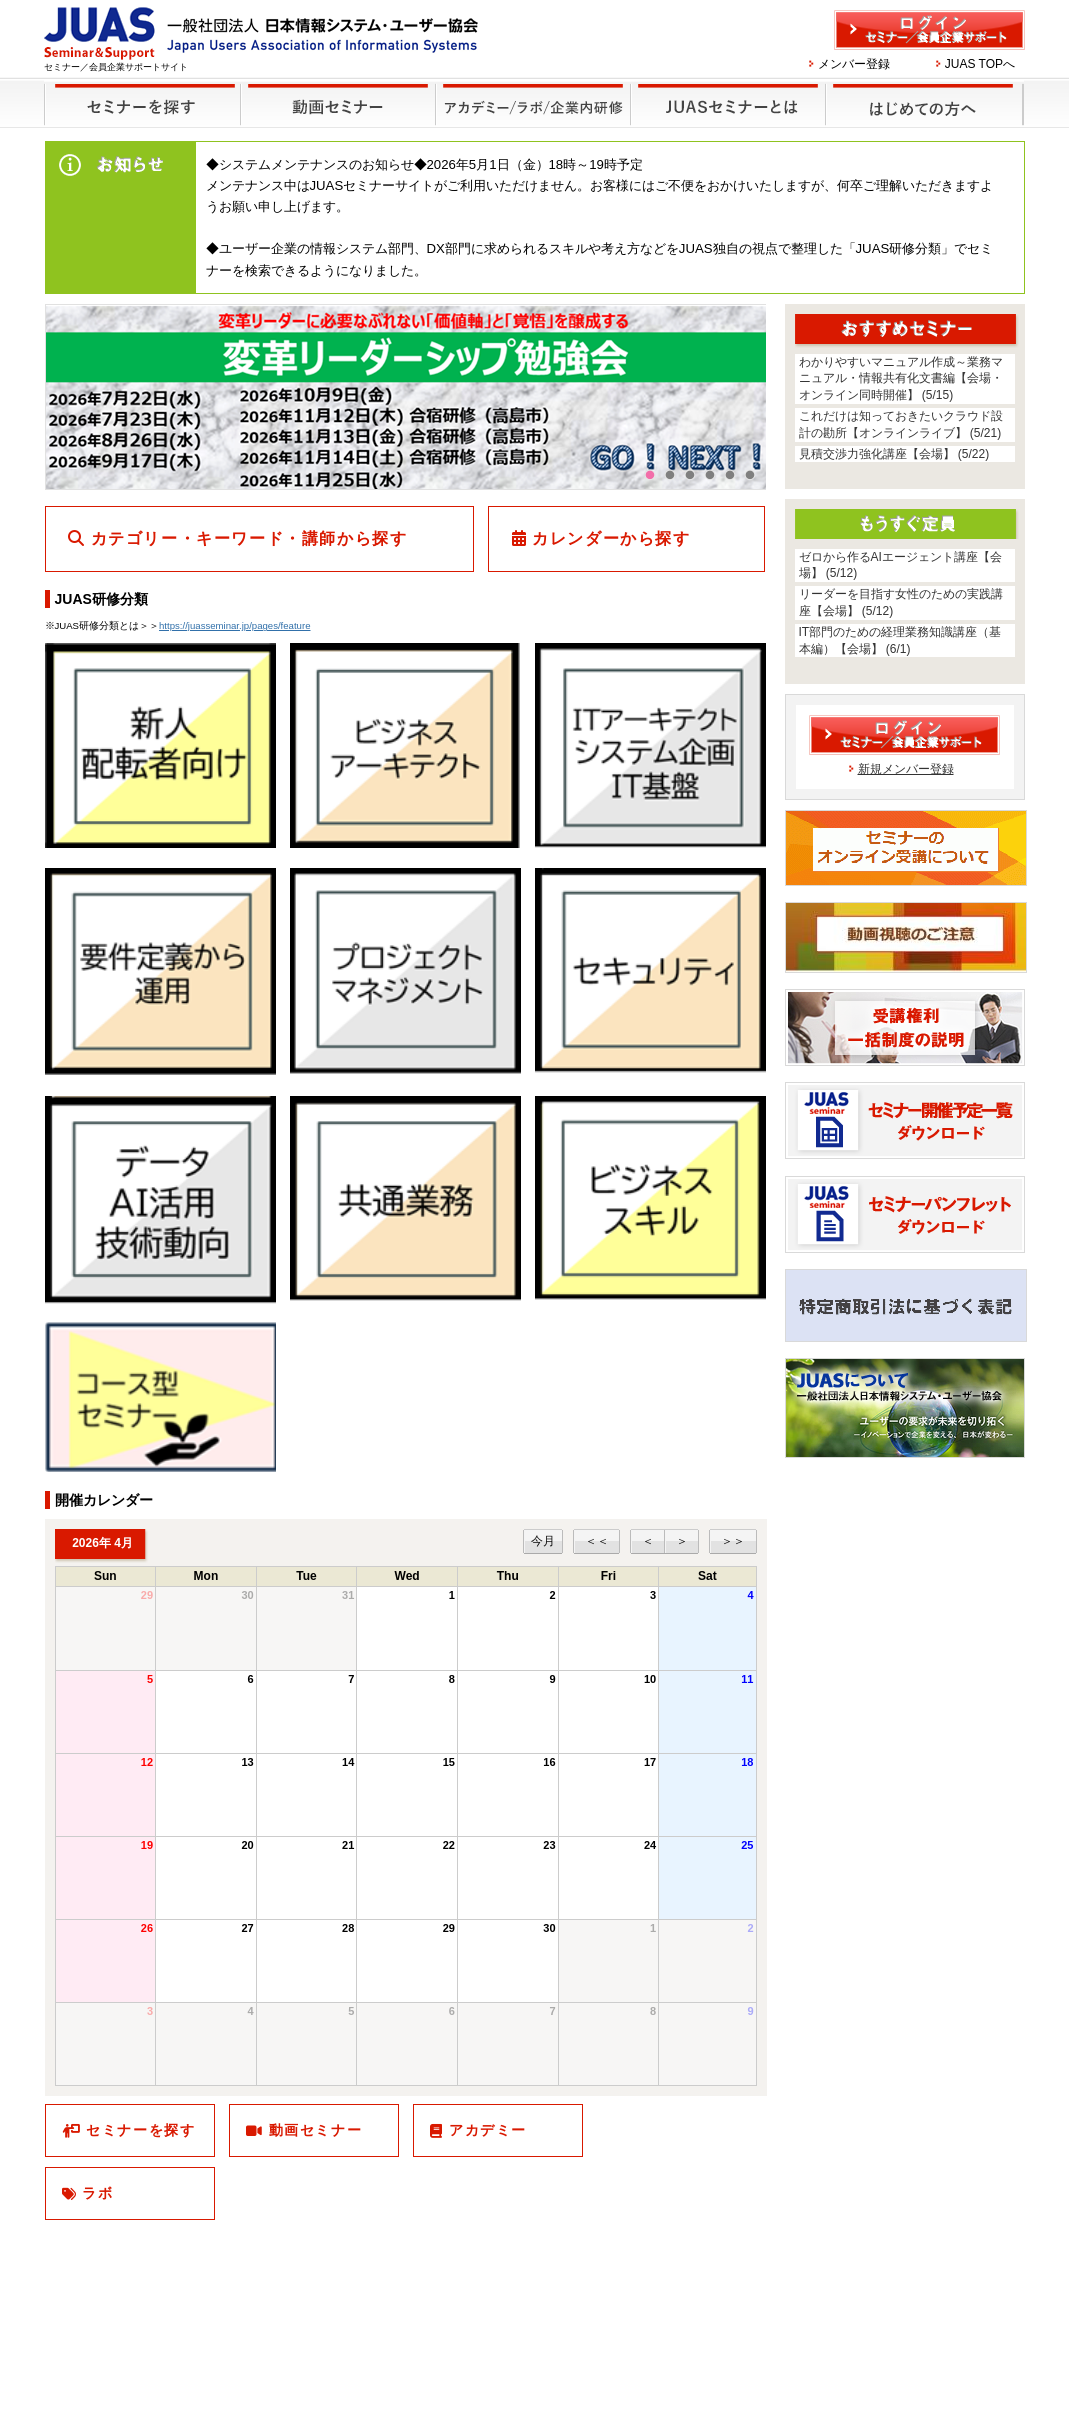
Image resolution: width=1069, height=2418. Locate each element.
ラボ (97, 2193)
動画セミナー (316, 2130)
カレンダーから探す (611, 538)
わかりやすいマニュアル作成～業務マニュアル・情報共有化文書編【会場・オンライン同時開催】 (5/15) (901, 379)
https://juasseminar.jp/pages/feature (234, 625)
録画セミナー (338, 103)
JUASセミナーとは (725, 91)
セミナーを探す (137, 91)
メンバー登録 (854, 64)
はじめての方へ (921, 91)
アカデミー (488, 2130)
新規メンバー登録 (906, 769)
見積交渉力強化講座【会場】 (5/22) (894, 454)
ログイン (929, 30)
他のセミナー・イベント (529, 91)
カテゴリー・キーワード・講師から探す (249, 538)
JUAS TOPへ (980, 64)
